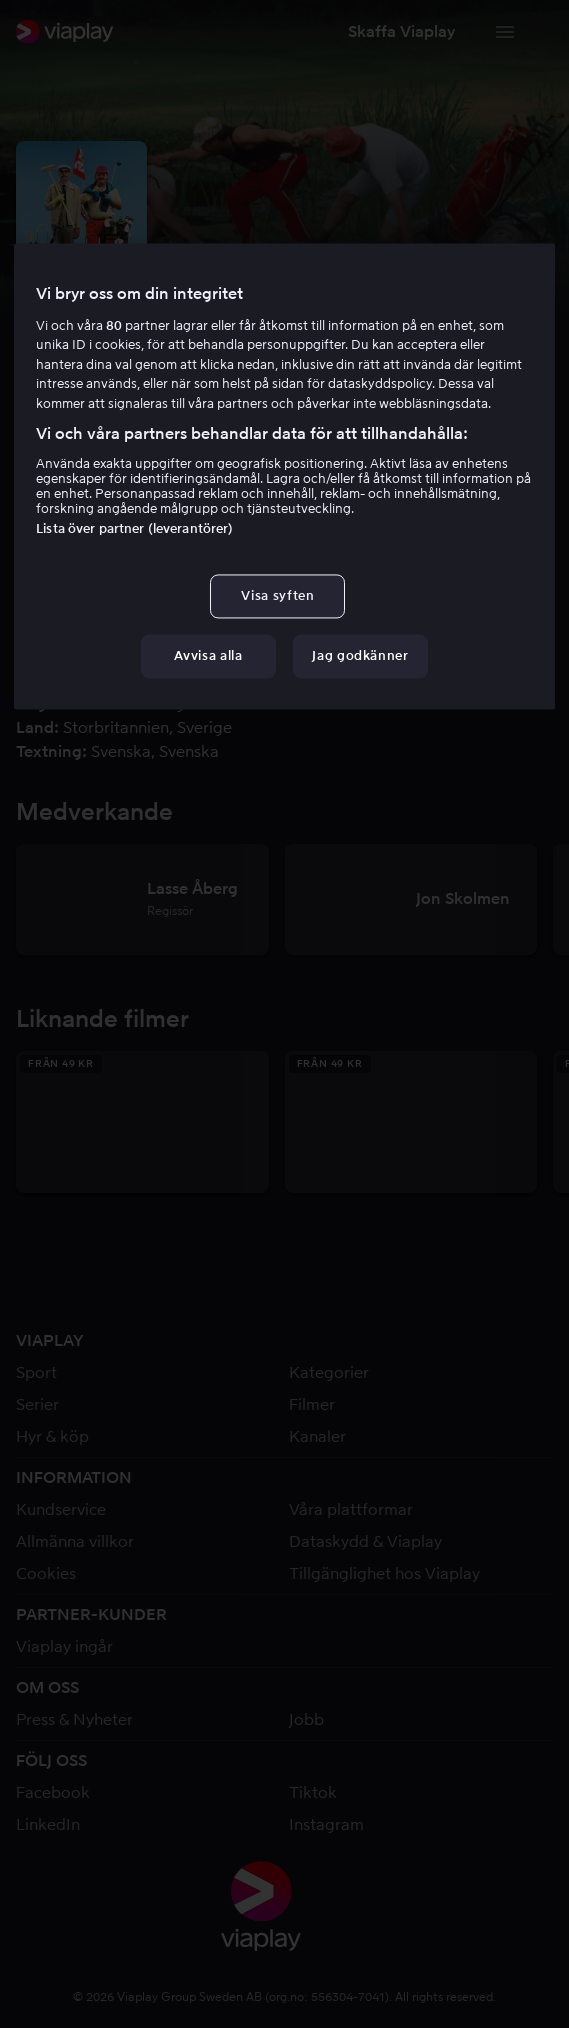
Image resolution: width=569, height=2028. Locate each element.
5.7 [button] (67, 407)
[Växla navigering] (505, 32)
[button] (401, 32)
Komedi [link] (120, 407)
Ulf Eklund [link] (124, 679)
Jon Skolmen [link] (279, 655)
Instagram (326, 1824)
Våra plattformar (351, 1509)
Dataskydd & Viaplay (365, 1541)
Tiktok (313, 1792)
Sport (36, 1372)
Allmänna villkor (75, 1541)
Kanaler (317, 1436)
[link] (65, 31)
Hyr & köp (52, 1436)
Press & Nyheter (74, 1719)
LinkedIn (48, 1824)
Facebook (53, 1792)
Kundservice (61, 1509)
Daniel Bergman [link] (392, 655)
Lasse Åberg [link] (179, 655)
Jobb (306, 1719)
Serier (37, 1404)
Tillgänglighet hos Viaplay (384, 1573)
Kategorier (329, 1372)
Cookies (46, 1573)
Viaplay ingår (64, 1646)
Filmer (312, 1404)
